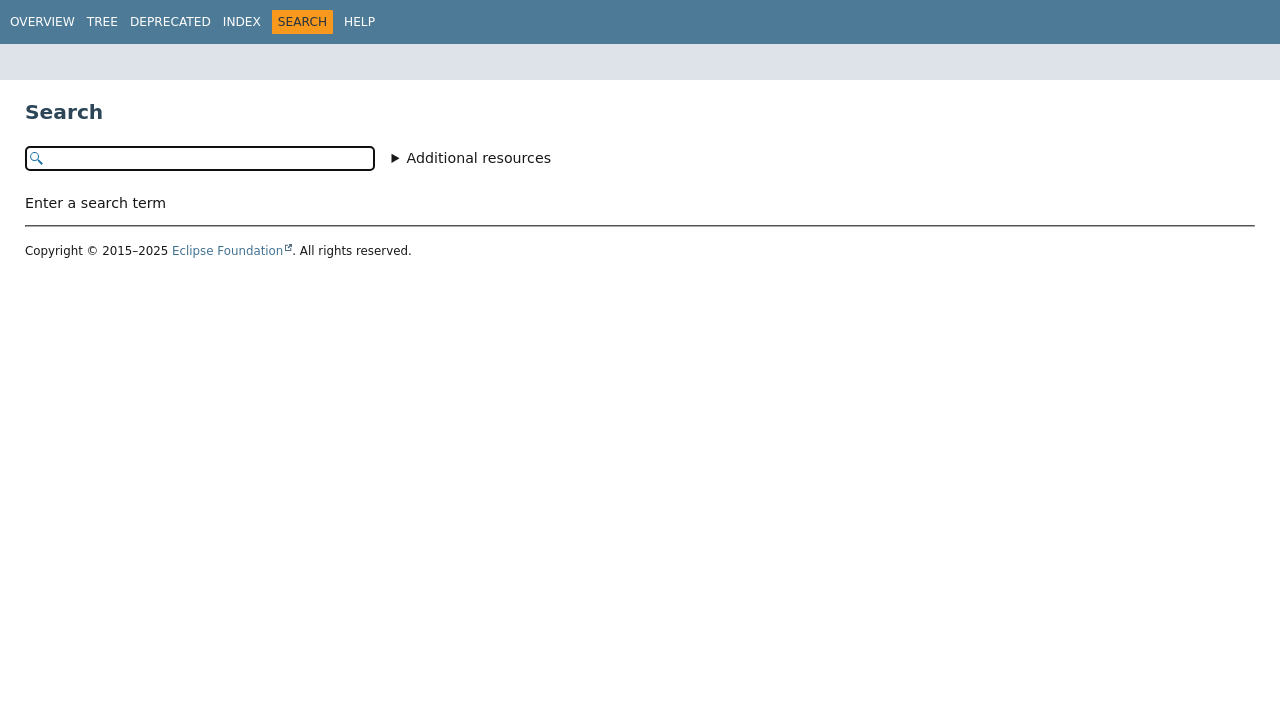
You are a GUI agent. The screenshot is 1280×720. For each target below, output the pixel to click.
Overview (42, 22)
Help (359, 22)
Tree (102, 22)
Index (242, 22)
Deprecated (170, 22)
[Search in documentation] (200, 158)
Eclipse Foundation (227, 251)
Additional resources (479, 158)
